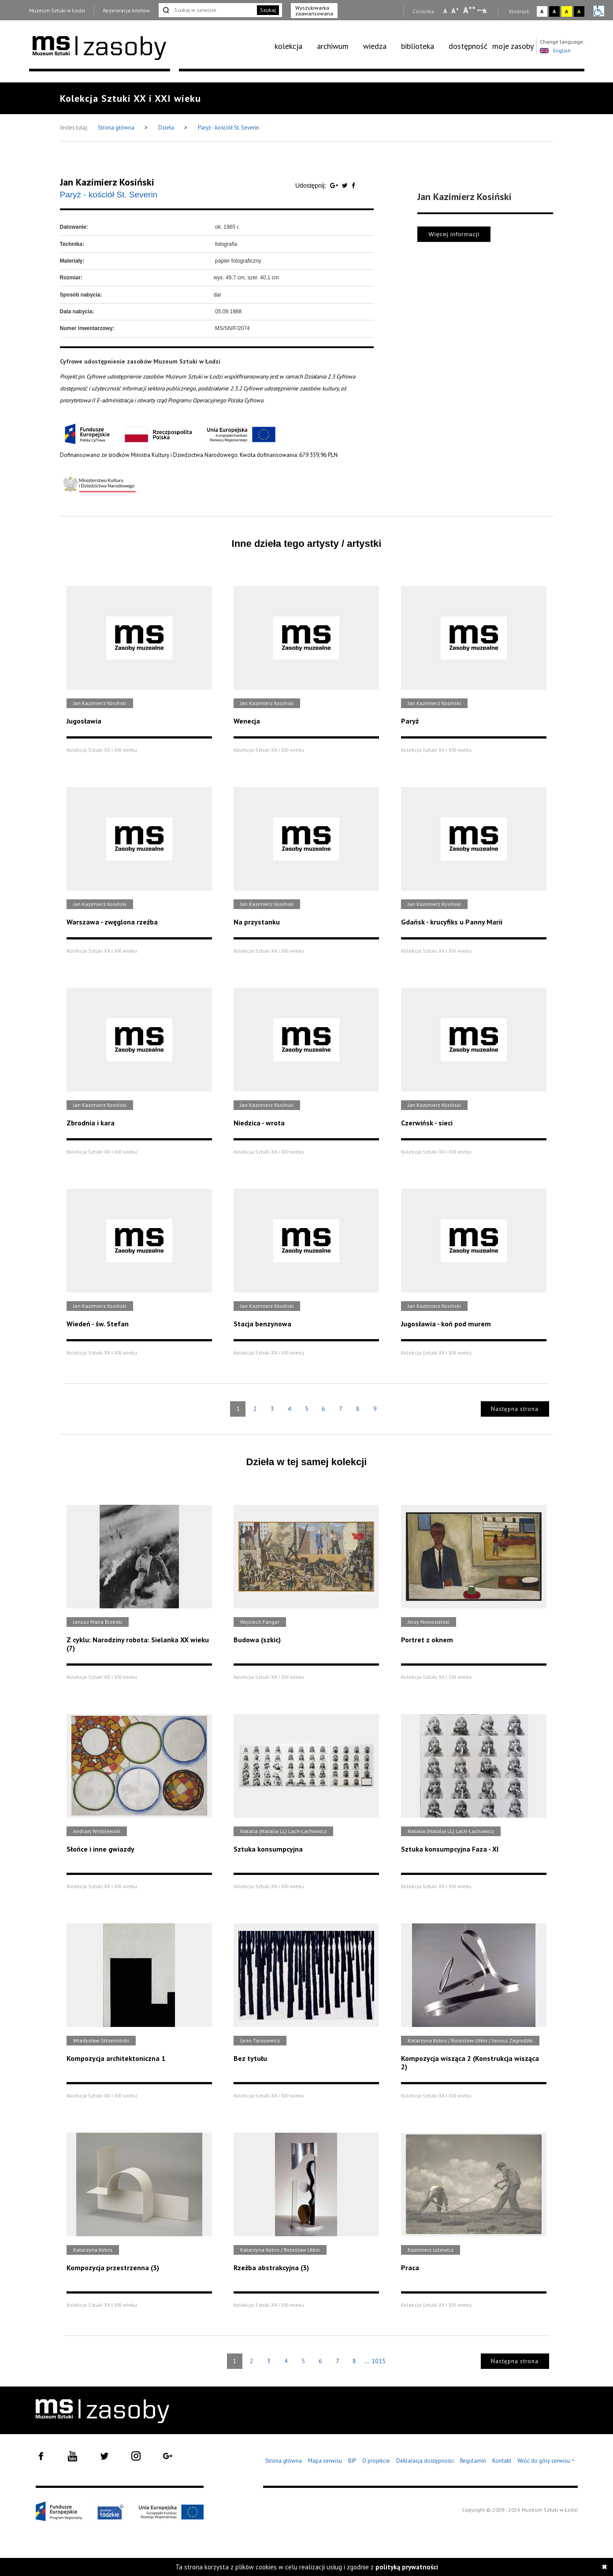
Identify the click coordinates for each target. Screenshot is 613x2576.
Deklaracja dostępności (425, 2461)
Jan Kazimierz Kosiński (107, 182)
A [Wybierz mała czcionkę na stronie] (445, 11)
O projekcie (376, 2461)
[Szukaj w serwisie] (207, 10)
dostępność (468, 46)
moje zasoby (513, 46)
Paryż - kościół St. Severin (228, 127)
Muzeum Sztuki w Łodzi (57, 10)
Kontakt (501, 2461)
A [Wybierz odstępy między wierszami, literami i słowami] (485, 11)
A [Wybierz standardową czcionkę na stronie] (455, 10)
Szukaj (268, 10)
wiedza (374, 46)
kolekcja (288, 46)
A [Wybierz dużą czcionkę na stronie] (469, 10)
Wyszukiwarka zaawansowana (314, 10)
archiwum (333, 46)
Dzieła (166, 127)
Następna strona (515, 1409)
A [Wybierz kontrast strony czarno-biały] (554, 11)
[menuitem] (293, 46)
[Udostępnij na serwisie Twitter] (345, 185)
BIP (352, 2461)
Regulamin (473, 2461)
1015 (379, 2361)
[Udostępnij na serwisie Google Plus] (335, 185)
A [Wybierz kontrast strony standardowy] (541, 11)
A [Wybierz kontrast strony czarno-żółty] (578, 11)
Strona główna (117, 127)
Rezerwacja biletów (126, 10)
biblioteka (417, 46)
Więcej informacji (453, 234)
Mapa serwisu (325, 2461)
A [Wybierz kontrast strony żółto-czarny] (566, 11)
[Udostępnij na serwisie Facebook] (353, 185)
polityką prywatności (406, 2567)
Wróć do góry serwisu (546, 2461)
